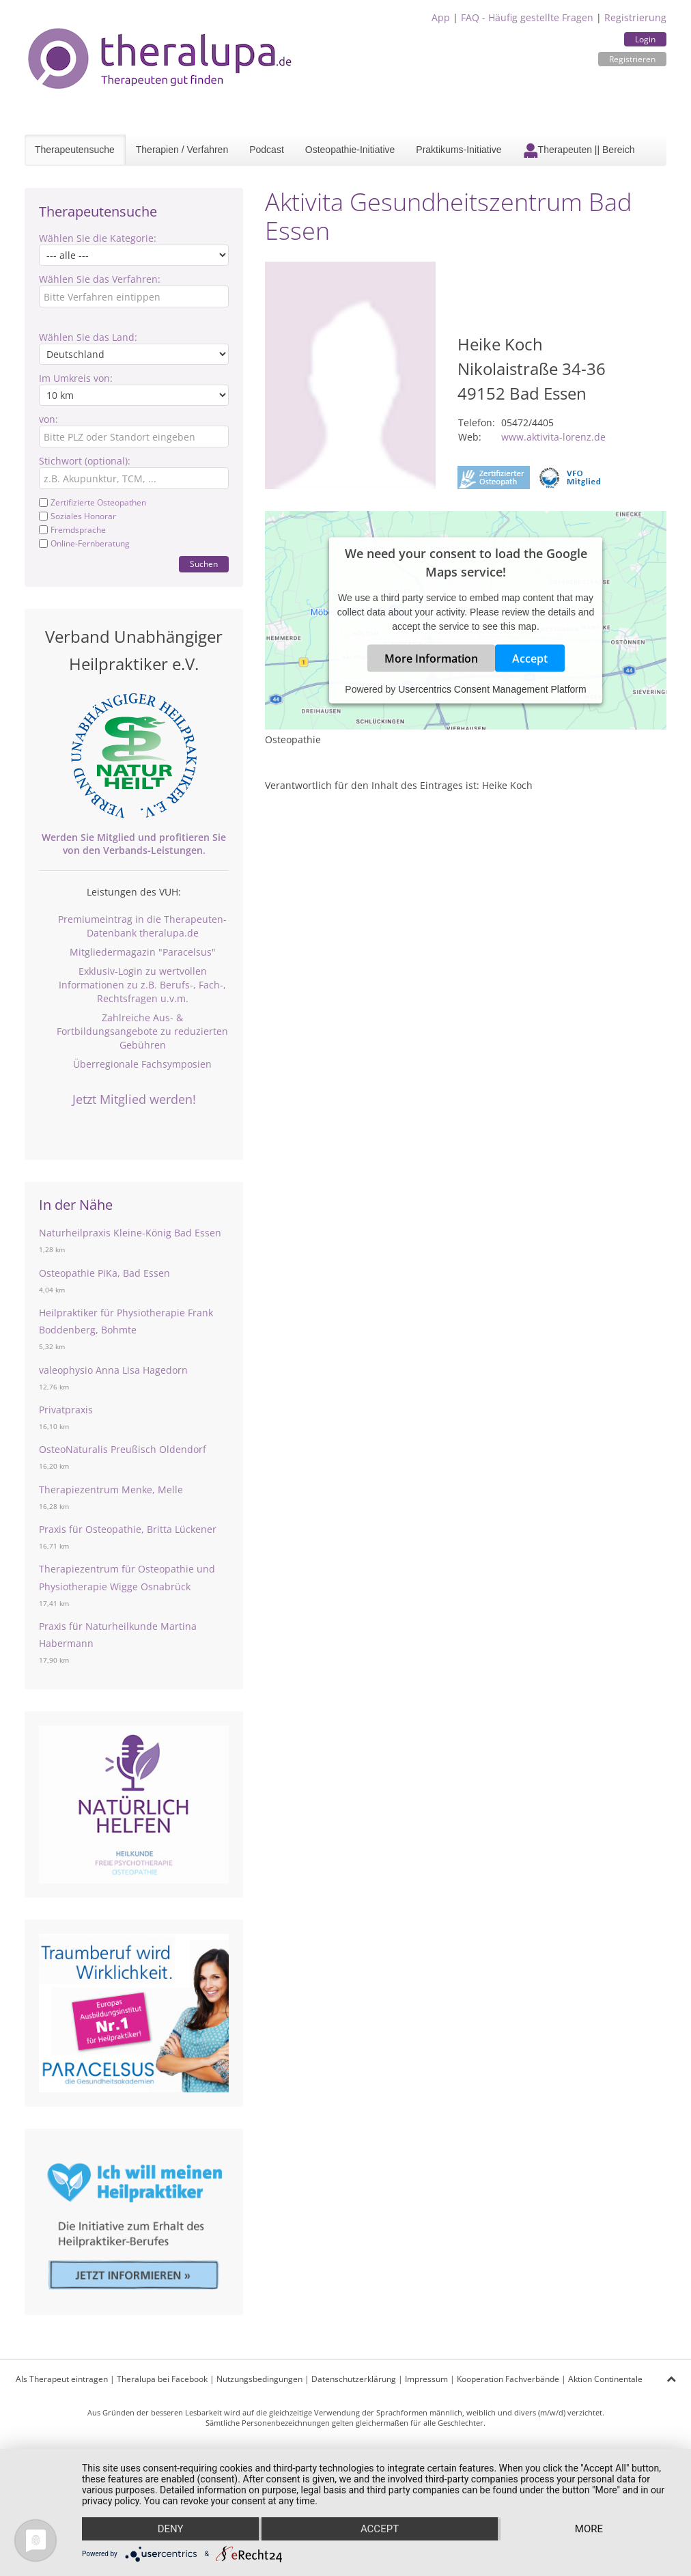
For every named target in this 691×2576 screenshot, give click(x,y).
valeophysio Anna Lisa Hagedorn (113, 1369)
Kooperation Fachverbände (508, 2379)
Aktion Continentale (605, 2379)
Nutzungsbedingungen (259, 2379)
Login (645, 39)
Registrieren (632, 59)
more (589, 2529)
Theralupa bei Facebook (162, 2379)
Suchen (204, 564)
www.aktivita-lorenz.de (553, 436)
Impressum (426, 2379)
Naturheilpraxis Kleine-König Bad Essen (130, 1232)
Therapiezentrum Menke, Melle (111, 1489)
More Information (431, 657)
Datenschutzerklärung (353, 2379)
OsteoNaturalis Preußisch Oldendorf (122, 1449)
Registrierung (635, 17)
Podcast (266, 149)
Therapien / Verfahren (182, 149)
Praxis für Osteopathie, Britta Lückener (127, 1529)
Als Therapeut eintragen (62, 2379)
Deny (171, 2529)
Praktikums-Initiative (458, 149)
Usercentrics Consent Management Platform (492, 688)
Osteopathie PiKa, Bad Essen (104, 1272)
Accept (530, 657)
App (441, 17)
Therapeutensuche (75, 149)
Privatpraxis (66, 1409)
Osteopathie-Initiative (350, 149)
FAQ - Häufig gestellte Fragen (527, 17)
